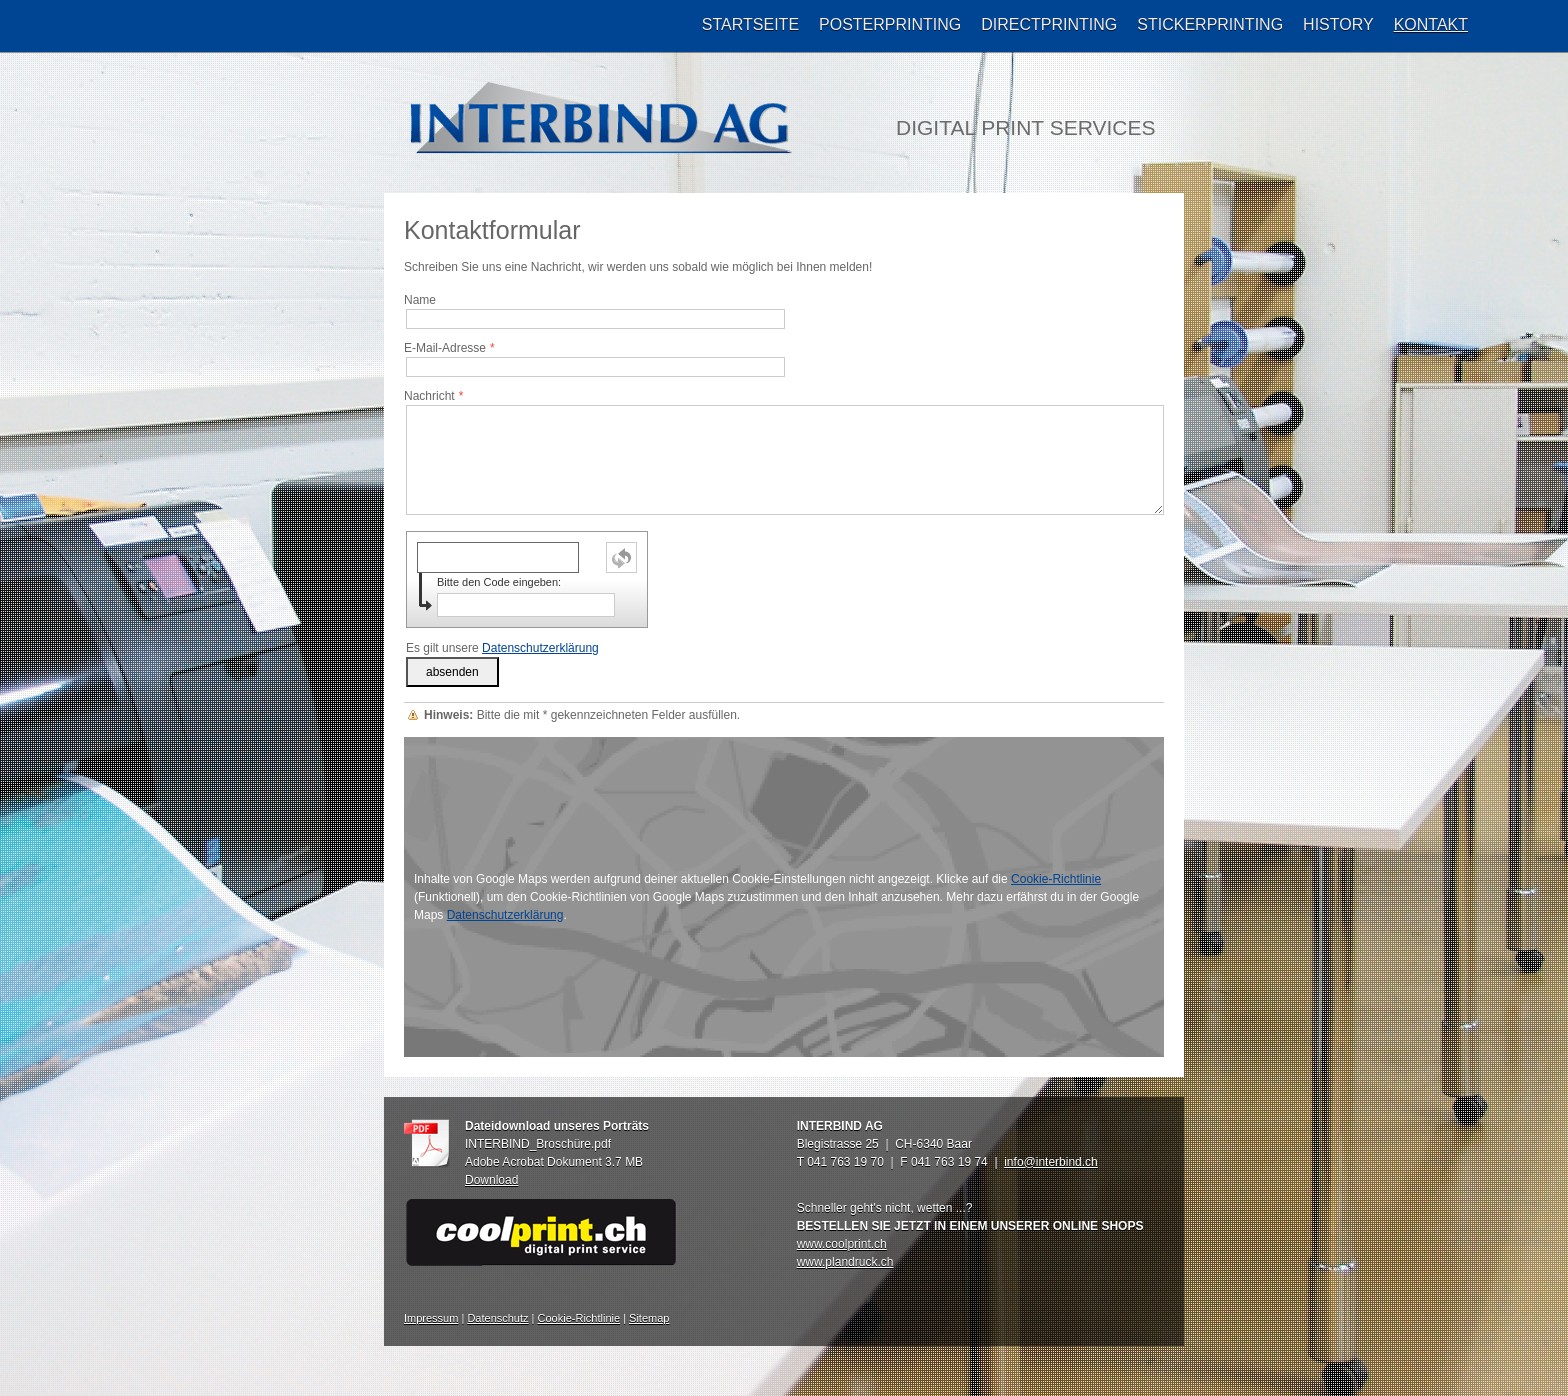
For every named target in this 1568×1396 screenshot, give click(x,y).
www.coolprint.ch (842, 1244)
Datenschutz (497, 1318)
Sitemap (649, 1318)
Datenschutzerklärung (540, 648)
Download (491, 1180)
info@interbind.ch (1051, 1162)
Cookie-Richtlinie (1056, 879)
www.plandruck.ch (845, 1262)
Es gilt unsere (502, 648)
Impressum (431, 1318)
